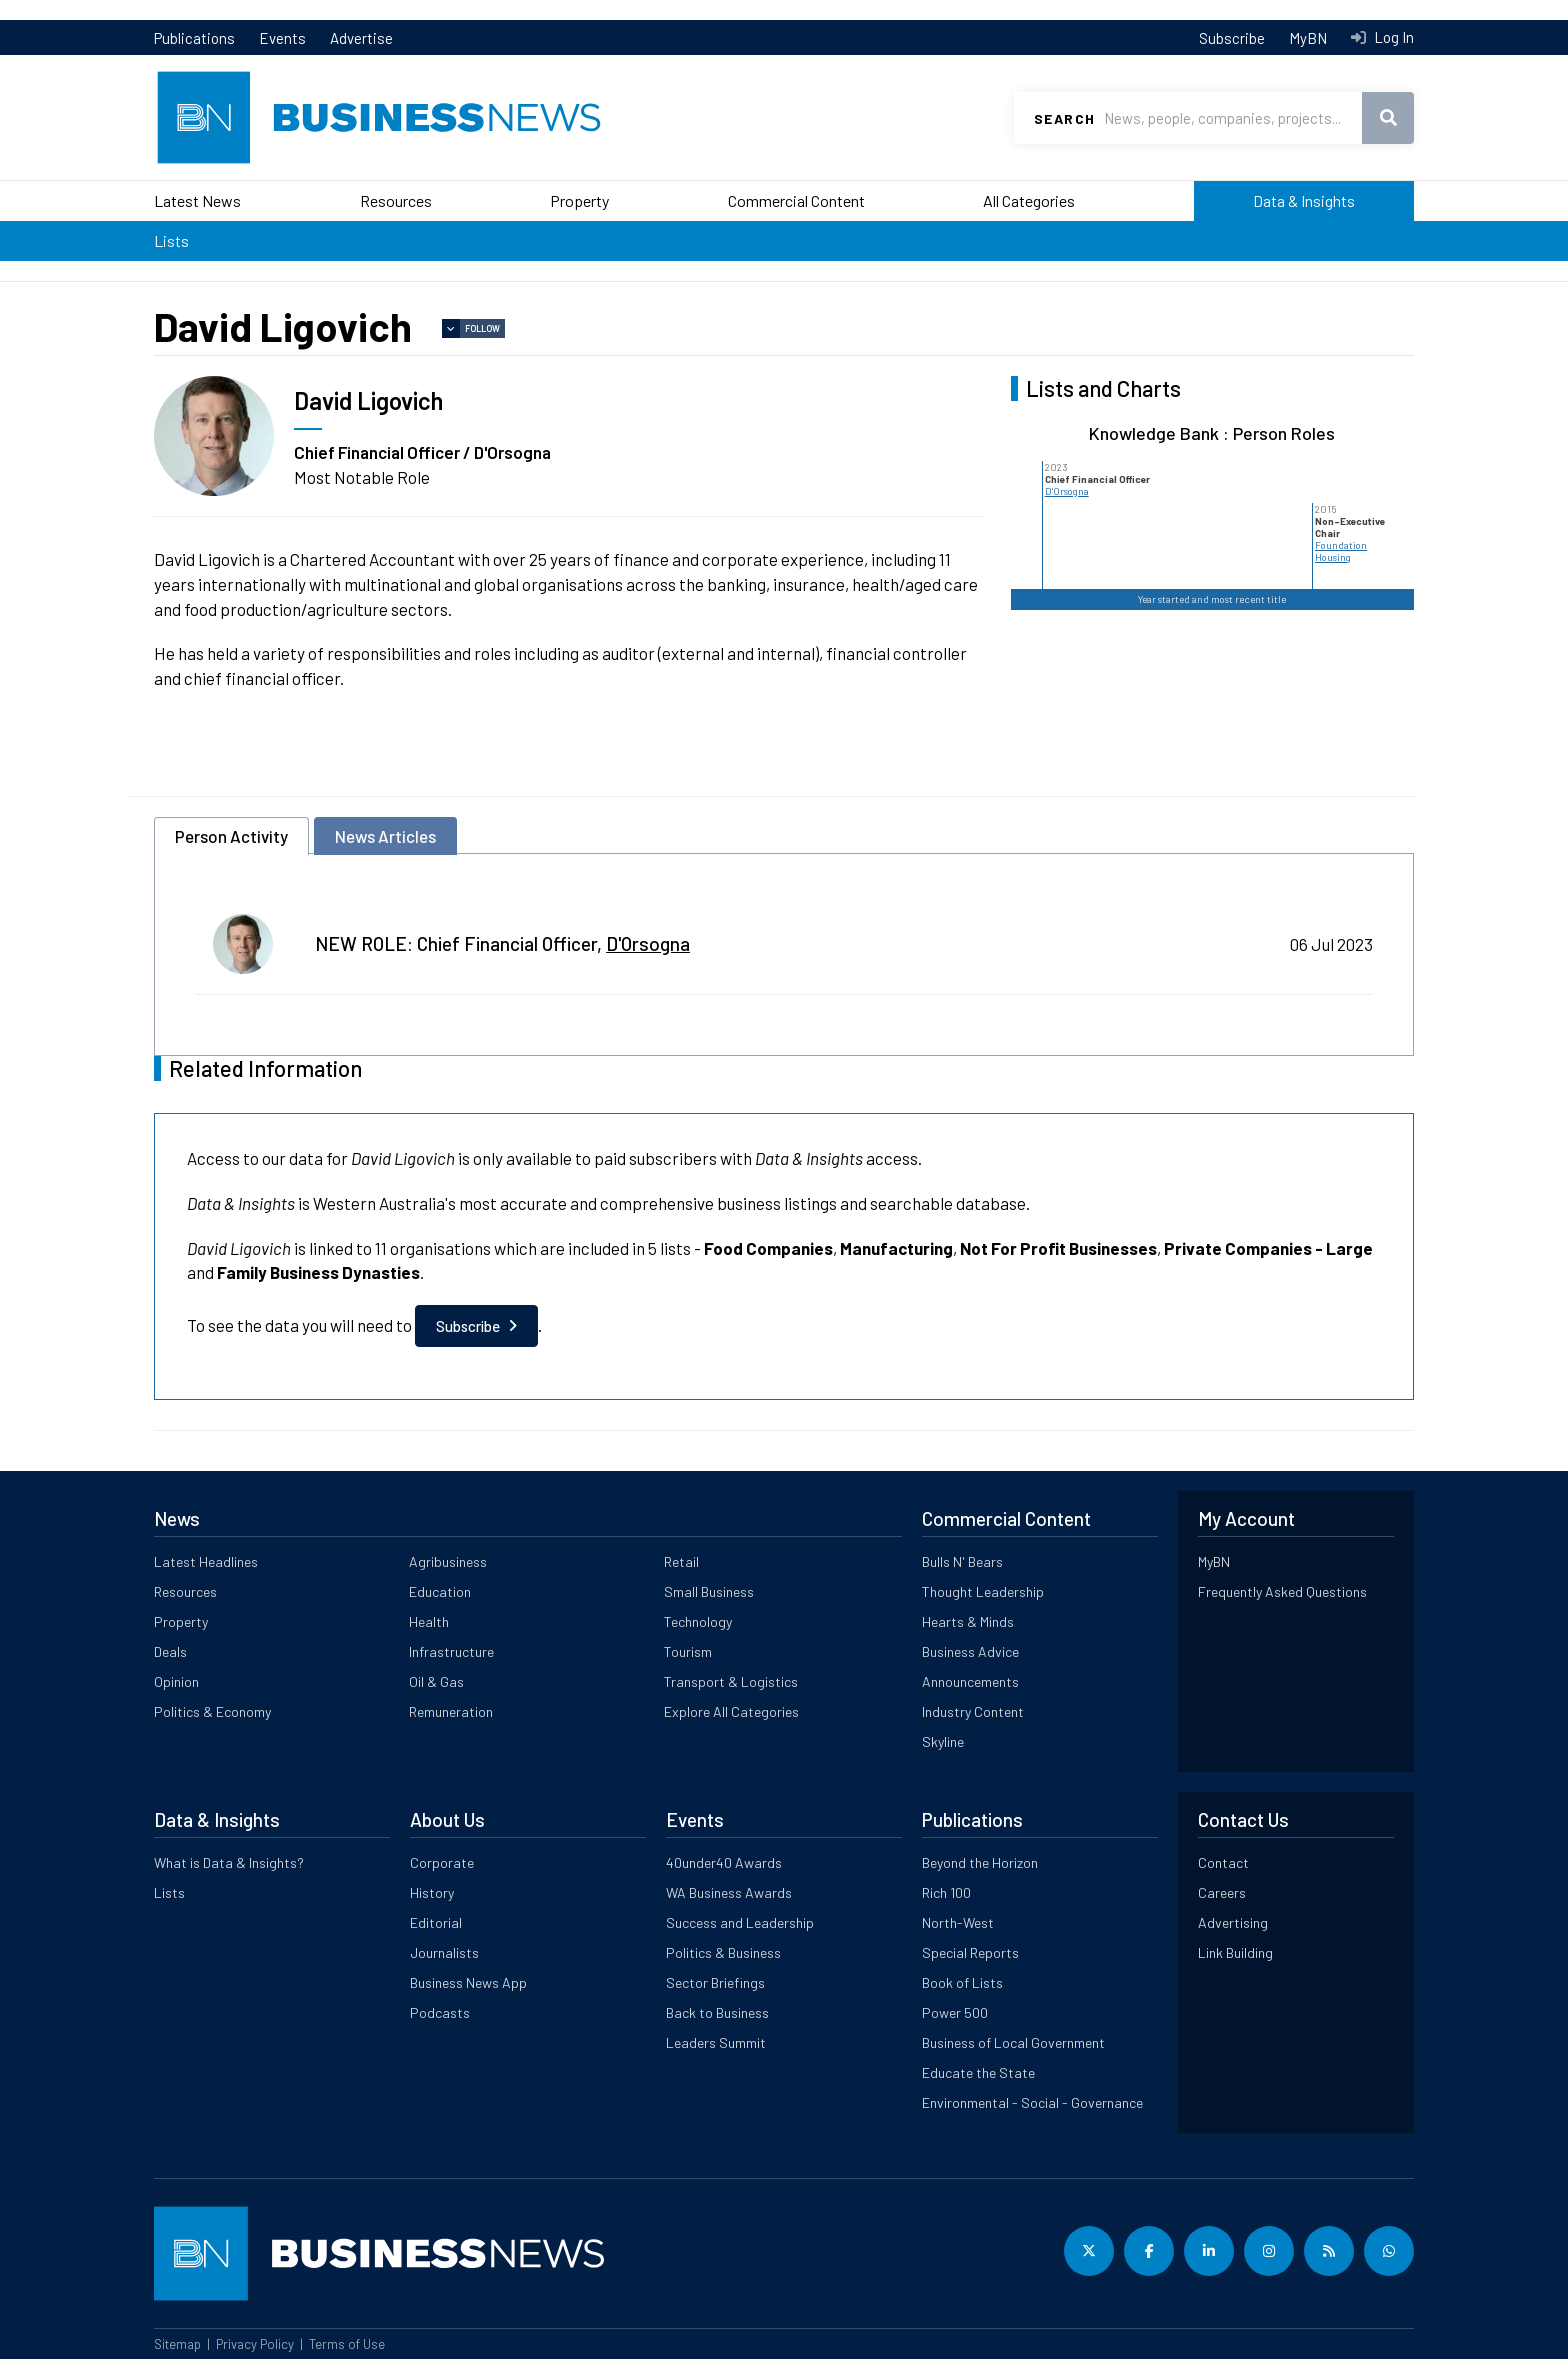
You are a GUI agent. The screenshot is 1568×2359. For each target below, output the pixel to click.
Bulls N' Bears (962, 1561)
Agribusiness (448, 1561)
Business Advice (970, 1651)
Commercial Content (796, 200)
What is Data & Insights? (229, 1862)
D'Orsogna (1067, 491)
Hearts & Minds (968, 1621)
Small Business (709, 1591)
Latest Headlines (206, 1561)
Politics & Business (723, 1952)
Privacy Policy (255, 2344)
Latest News (197, 200)
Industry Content (973, 1711)
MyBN (1308, 38)
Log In (1392, 37)
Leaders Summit (716, 2042)
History (432, 1892)
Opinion (176, 1681)
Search (1064, 118)
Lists (171, 240)
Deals (170, 1651)
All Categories (1029, 200)
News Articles (385, 836)
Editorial (436, 1922)
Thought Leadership (983, 1591)
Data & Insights (1304, 200)
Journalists (444, 1952)
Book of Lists (962, 1982)
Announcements (970, 1681)
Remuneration (451, 1711)
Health (429, 1621)
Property (579, 200)
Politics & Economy (212, 1711)
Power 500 (955, 2012)
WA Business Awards (729, 1892)
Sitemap (177, 2344)
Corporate (442, 1862)
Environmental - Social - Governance (1032, 2102)
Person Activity (231, 836)
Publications (194, 38)
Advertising (1233, 1922)
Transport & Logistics (731, 1681)
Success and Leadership (740, 1922)
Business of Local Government (1013, 2042)
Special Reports (970, 1952)
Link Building (1235, 1952)
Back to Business (717, 2012)
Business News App (468, 1982)
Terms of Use (347, 2344)
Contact (1223, 1862)
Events (282, 38)
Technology (698, 1621)
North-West (958, 1922)
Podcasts (440, 2012)
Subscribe (1232, 38)
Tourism (688, 1651)
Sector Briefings (715, 1982)
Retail (681, 1561)
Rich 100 (946, 1892)
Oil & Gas (436, 1681)
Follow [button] (482, 328)
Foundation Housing (1341, 551)
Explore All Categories (731, 1711)
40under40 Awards (724, 1862)
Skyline (943, 1741)
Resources (396, 200)
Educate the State (978, 2072)
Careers (1222, 1892)
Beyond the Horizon (980, 1862)
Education (440, 1591)
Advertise (361, 38)
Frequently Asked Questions (1282, 1591)
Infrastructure (451, 1651)
